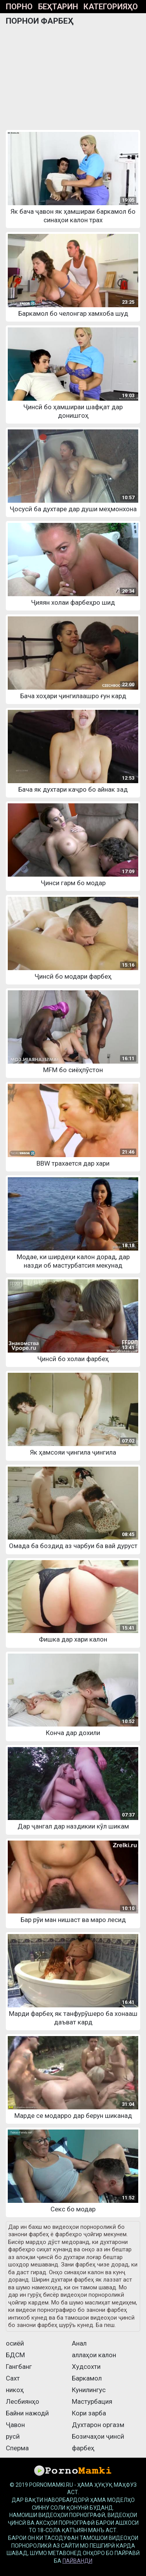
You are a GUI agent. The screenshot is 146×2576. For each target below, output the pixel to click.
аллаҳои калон (94, 2355)
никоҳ (15, 2390)
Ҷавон (15, 2425)
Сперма (17, 2448)
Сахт (13, 2378)
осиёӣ (15, 2343)
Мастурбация (92, 2401)
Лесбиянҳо (22, 2401)
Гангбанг (19, 2366)
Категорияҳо (110, 6)
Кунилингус (89, 2390)
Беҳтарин (58, 6)
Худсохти (86, 2366)
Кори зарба (89, 2413)
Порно (19, 6)
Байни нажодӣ (27, 2413)
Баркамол (87, 2378)
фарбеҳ (83, 2448)
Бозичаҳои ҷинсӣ (98, 2436)
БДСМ (15, 2355)
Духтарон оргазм (98, 2425)
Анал (79, 2343)
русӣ (13, 2436)
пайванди (77, 2561)
